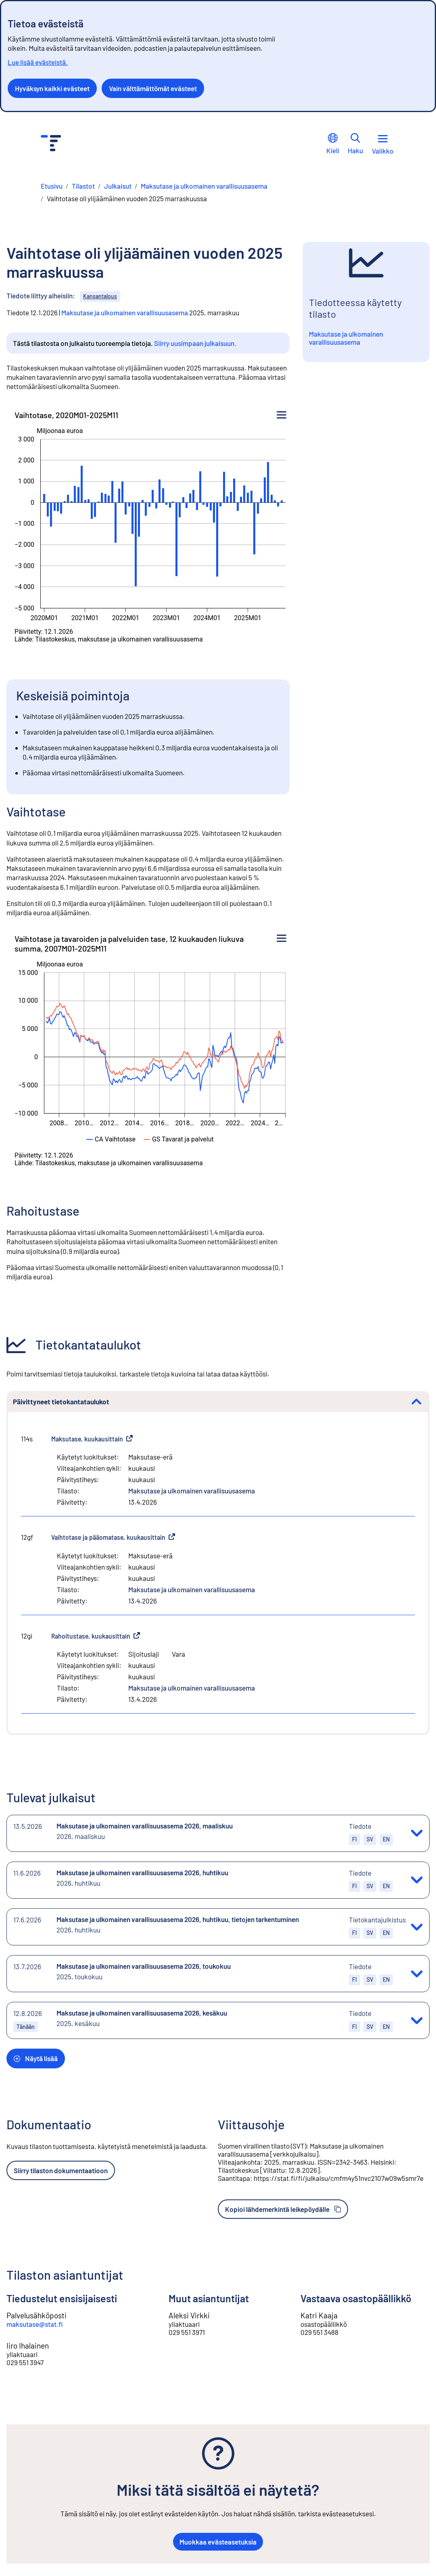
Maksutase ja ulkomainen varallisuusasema (124, 312)
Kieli (332, 143)
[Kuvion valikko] (281, 415)
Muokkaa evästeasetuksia (218, 2542)
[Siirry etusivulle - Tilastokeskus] (51, 144)
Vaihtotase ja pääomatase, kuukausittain (113, 1537)
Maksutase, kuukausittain (92, 1438)
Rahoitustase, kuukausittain (95, 1635)
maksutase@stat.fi (34, 2324)
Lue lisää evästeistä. (38, 62)
